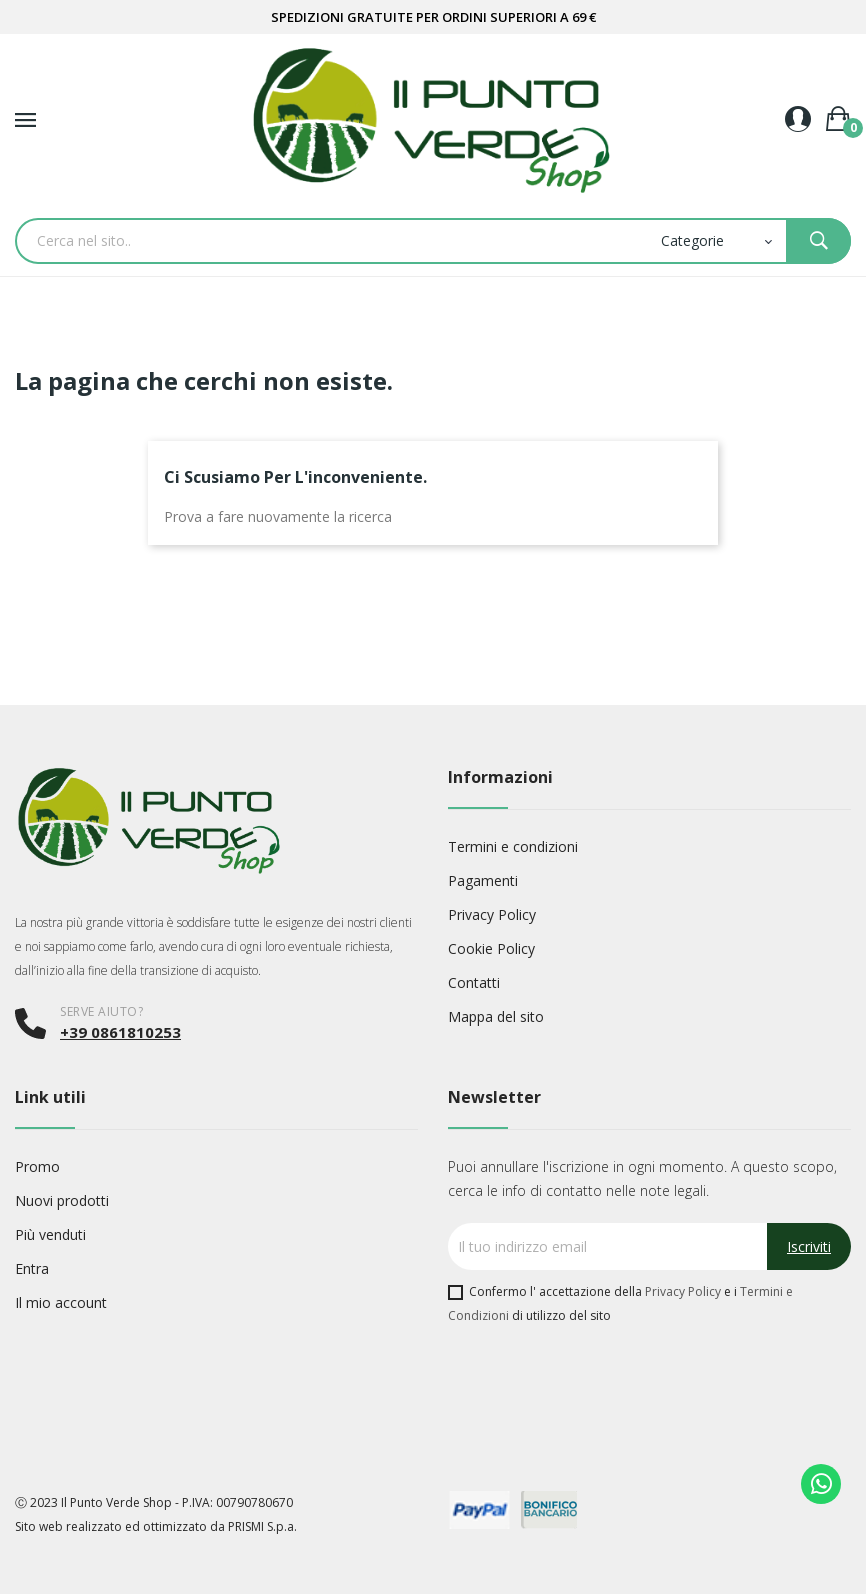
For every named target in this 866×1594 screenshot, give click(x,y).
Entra (32, 1268)
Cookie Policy (491, 948)
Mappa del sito (496, 1016)
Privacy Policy (492, 914)
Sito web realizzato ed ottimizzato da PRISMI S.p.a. (156, 1526)
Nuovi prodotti (62, 1200)
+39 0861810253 (120, 1032)
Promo (37, 1166)
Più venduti (50, 1234)
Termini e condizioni (513, 846)
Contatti (474, 982)
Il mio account (61, 1302)
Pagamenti (483, 880)
